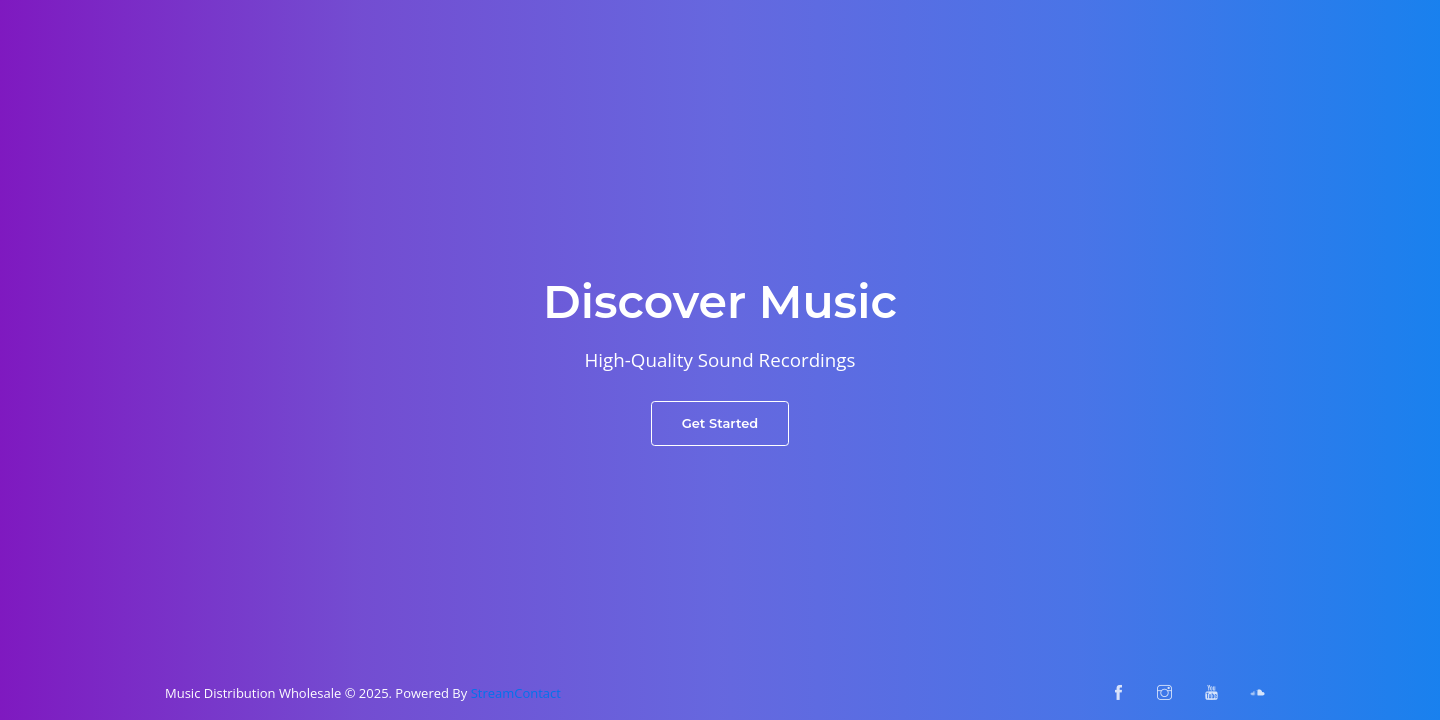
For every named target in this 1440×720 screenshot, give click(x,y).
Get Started (720, 423)
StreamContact (516, 693)
